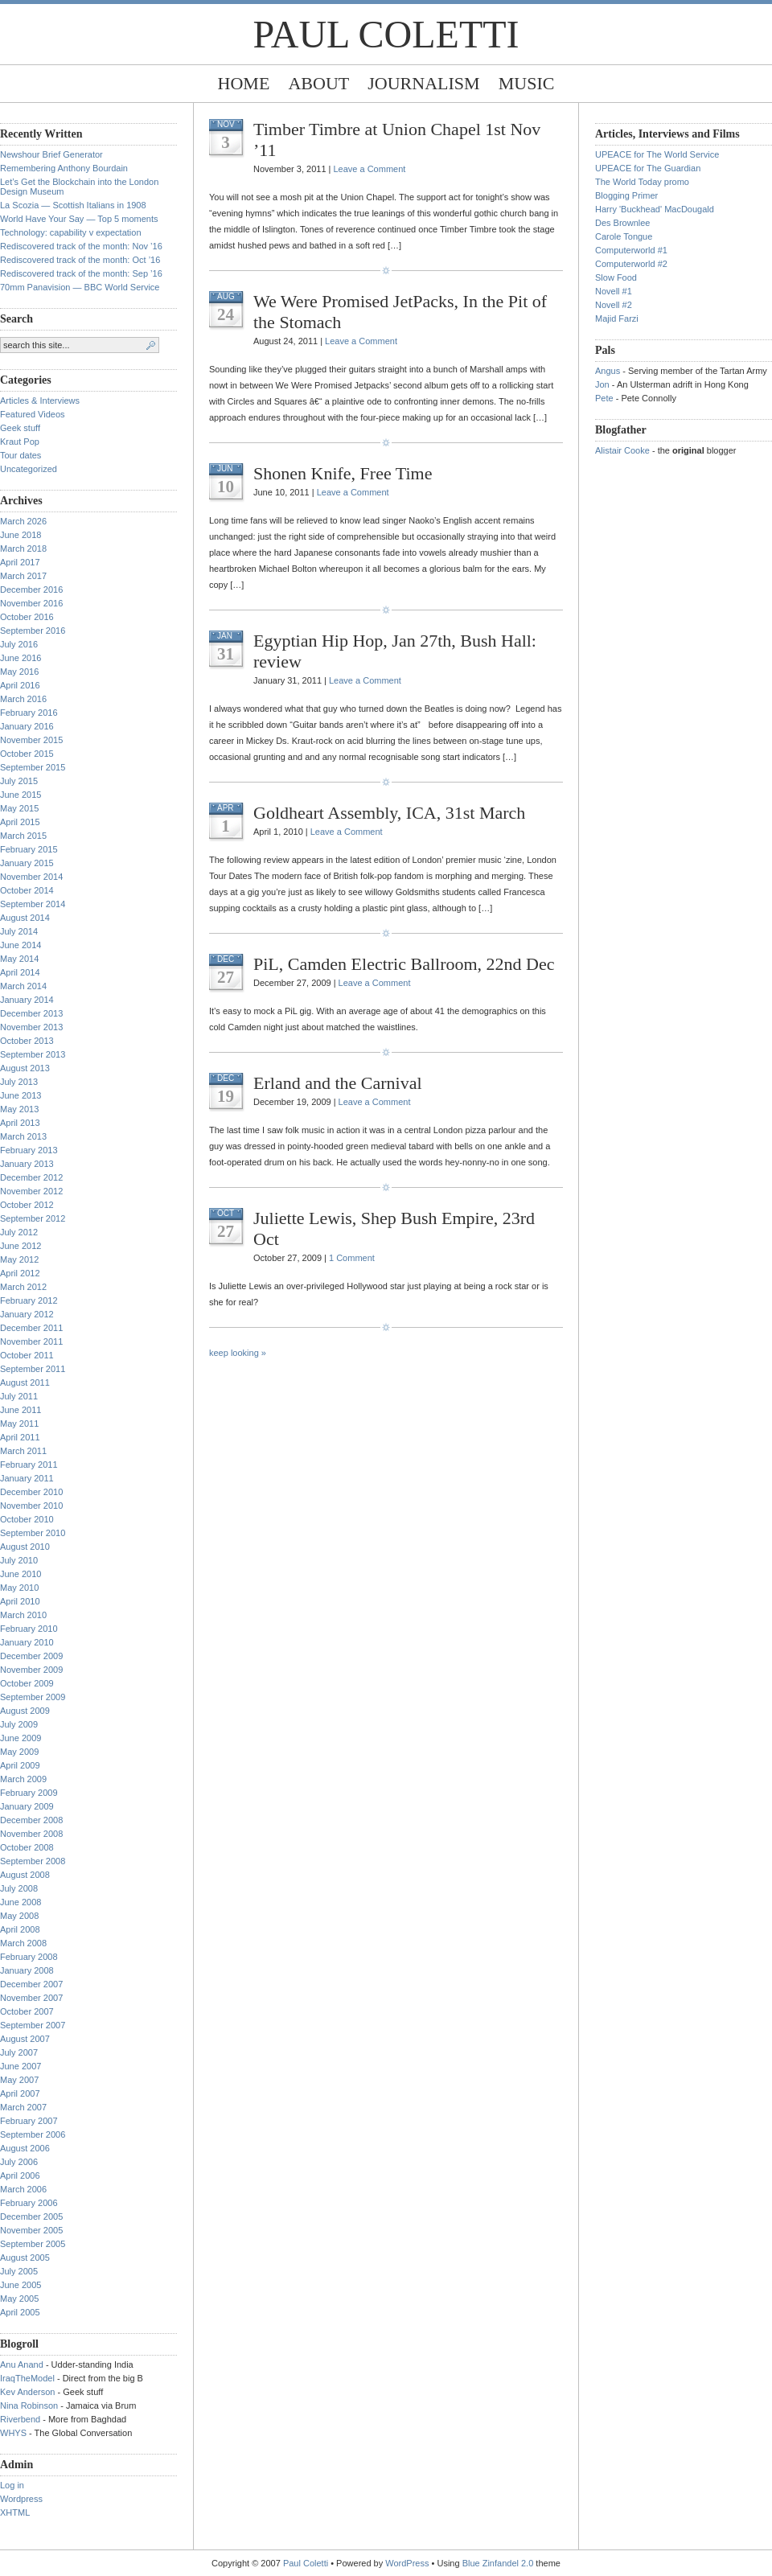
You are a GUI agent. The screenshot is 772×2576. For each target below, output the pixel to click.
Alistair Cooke (622, 450)
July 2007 (19, 2052)
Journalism (423, 83)
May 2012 (19, 1259)
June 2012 (20, 1246)
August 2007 (25, 2039)
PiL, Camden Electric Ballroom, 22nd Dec (404, 964)
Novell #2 (613, 305)
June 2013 (20, 1095)
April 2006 (20, 2175)
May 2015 (19, 808)
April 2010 (20, 1601)
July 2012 (19, 1232)
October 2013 (27, 1041)
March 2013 (23, 1136)
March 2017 (23, 576)
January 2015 (27, 863)
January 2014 (27, 1000)
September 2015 (32, 767)
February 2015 (29, 849)
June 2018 (20, 535)
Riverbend (20, 2419)
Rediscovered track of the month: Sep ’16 (81, 273)
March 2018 (23, 548)
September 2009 (32, 1697)
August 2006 (25, 2148)
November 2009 (31, 1669)
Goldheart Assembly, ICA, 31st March (389, 813)
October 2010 (27, 1519)
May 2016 (19, 671)
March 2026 (23, 521)
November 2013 (31, 1027)
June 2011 (20, 1410)
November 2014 (31, 876)
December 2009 (31, 1656)
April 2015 (20, 822)
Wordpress (21, 2499)
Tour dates (20, 455)
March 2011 (23, 1451)
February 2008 (29, 1957)
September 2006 (32, 2134)
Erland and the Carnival (337, 1083)
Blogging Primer (626, 195)
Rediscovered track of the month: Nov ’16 (81, 246)
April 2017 (20, 562)
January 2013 (27, 1164)
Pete (604, 398)
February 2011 (29, 1464)
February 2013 (29, 1150)
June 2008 (20, 1902)
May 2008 (19, 1916)
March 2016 (23, 699)
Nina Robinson (29, 2405)
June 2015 (20, 794)
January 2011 (27, 1478)
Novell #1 (613, 291)
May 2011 (19, 1423)
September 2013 (32, 1054)
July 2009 (19, 1724)
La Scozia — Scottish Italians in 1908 (73, 205)
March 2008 (23, 1943)
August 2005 (25, 2257)
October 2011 (27, 1355)
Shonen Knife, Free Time (342, 473)
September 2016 (32, 630)
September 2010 (32, 1533)
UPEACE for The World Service (657, 154)
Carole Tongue (623, 236)
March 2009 (23, 1779)
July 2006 (19, 2162)
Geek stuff (20, 428)
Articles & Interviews (40, 400)
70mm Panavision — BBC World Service (79, 287)
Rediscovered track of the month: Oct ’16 (80, 260)
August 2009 (25, 1710)
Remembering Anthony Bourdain (64, 168)
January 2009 (27, 1806)
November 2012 (31, 1191)
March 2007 (23, 2107)
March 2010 (23, 1615)
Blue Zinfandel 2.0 (498, 2563)
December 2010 (31, 1492)
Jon (602, 384)
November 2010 (31, 1505)
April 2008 (20, 1929)
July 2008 (19, 1888)
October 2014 (27, 890)
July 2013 (19, 1082)
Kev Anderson (27, 2392)
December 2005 (31, 2216)
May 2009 (19, 1751)
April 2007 (20, 2093)
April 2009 (20, 1765)
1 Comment (352, 1258)
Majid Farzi (617, 318)
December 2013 (31, 1013)
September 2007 (32, 2025)
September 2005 (32, 2244)
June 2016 (20, 658)
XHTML (15, 2512)
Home (244, 83)
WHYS (13, 2433)
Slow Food (616, 277)
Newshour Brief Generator (51, 154)
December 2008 (31, 1820)
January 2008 (27, 1970)
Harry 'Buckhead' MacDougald (654, 209)
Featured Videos (32, 414)
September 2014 (32, 904)
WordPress (407, 2563)
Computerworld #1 (631, 250)
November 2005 (31, 2230)
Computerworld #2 (631, 264)
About (318, 83)
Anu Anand (21, 2364)
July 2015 (19, 781)
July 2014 (19, 931)
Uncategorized (28, 469)
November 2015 (31, 740)
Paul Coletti (386, 34)
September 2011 (32, 1369)
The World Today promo (642, 182)
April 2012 (20, 1273)
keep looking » (237, 1353)
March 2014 (23, 986)
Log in (12, 2485)
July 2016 (19, 644)
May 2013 (19, 1109)
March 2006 (23, 2189)
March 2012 (23, 1287)
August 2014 (25, 917)
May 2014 (19, 958)
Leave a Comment (369, 169)
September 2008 (32, 1861)
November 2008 (31, 1834)
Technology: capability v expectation (71, 232)
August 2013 (25, 1068)
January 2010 (27, 1642)
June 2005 (20, 2285)
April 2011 (20, 1437)
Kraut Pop (19, 441)
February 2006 (29, 2203)
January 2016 (27, 726)
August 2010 (25, 1546)
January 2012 (27, 1314)
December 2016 (31, 589)
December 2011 (31, 1328)
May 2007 (19, 2080)
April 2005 (20, 2312)
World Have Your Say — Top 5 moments (79, 219)
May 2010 (19, 1587)
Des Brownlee (622, 223)
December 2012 (31, 1177)
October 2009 (27, 1683)
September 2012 (32, 1218)
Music (527, 83)
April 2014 (20, 972)
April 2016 (20, 685)
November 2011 (31, 1341)
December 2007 (31, 1984)
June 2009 (20, 1738)
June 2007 (20, 2066)
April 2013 (20, 1123)
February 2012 (29, 1300)
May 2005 (19, 2298)
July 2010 (19, 1560)
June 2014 (20, 945)
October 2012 (27, 1205)
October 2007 (27, 2011)
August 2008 (25, 1875)
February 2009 (29, 1792)
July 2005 (19, 2271)
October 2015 (27, 753)
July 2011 (19, 1396)
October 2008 (27, 1847)
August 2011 (25, 1382)
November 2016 (31, 603)
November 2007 (31, 1998)
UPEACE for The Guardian (647, 168)
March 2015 (23, 835)
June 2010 (20, 1574)
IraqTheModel (27, 2378)
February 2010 (29, 1628)
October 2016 (27, 617)
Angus (607, 371)
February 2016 (29, 712)
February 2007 (29, 2121)
